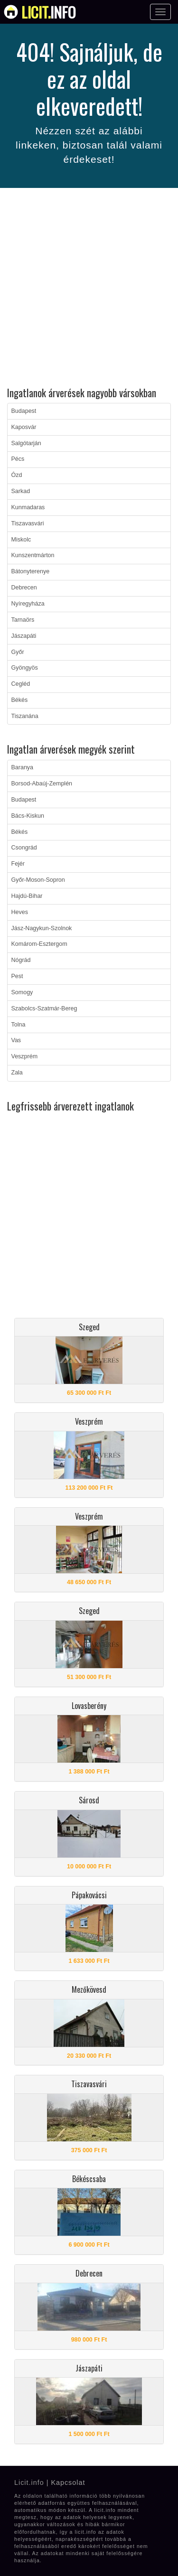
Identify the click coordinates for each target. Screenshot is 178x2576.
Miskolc (21, 539)
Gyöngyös (24, 667)
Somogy (22, 992)
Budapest (24, 411)
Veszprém (24, 1056)
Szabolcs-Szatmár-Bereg (44, 1008)
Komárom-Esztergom (39, 944)
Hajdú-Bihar (27, 896)
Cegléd (20, 684)
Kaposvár (24, 427)
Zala (17, 1072)
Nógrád (21, 960)
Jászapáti (24, 636)
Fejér (18, 863)
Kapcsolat (68, 2482)
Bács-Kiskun (27, 815)
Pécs (18, 459)
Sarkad (20, 491)
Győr (17, 652)
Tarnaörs (23, 619)
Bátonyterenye (30, 571)
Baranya (22, 767)
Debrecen (24, 587)
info (48, 12)
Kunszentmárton (33, 555)
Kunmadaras (28, 507)
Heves (19, 912)
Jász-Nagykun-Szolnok (41, 928)
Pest (17, 976)
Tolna (18, 1024)
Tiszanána (24, 716)
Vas (16, 1040)
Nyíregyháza (28, 603)
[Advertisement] (89, 289)
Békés (19, 700)
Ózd (16, 475)
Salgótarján (26, 443)
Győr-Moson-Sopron (38, 880)
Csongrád (24, 847)
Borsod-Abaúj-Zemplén (42, 783)
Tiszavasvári (27, 523)
